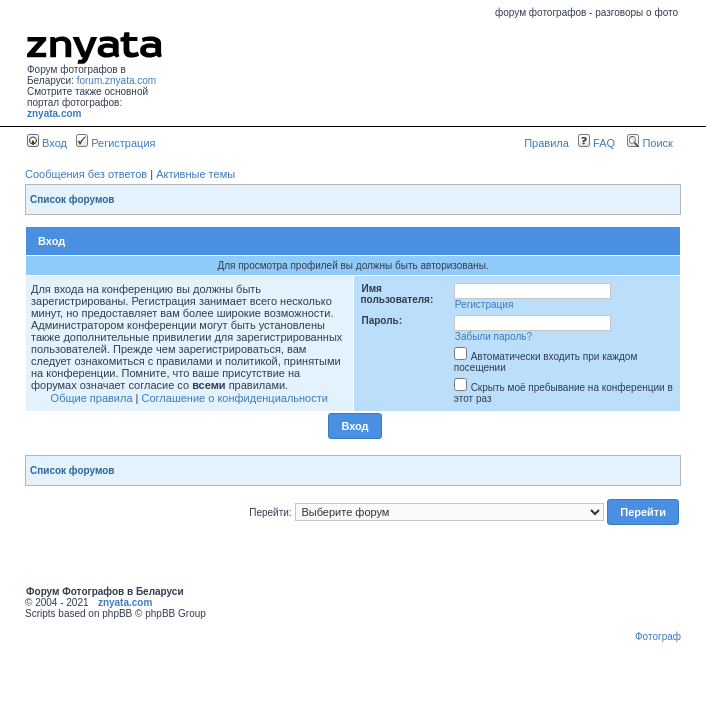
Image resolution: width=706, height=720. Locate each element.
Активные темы (195, 174)
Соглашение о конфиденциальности (235, 398)
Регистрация (115, 143)
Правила (546, 143)
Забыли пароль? (493, 336)
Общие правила (92, 398)
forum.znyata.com (116, 80)
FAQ (596, 143)
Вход (47, 143)
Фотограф (658, 636)
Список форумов (72, 199)
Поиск (650, 143)
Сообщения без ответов (86, 174)
